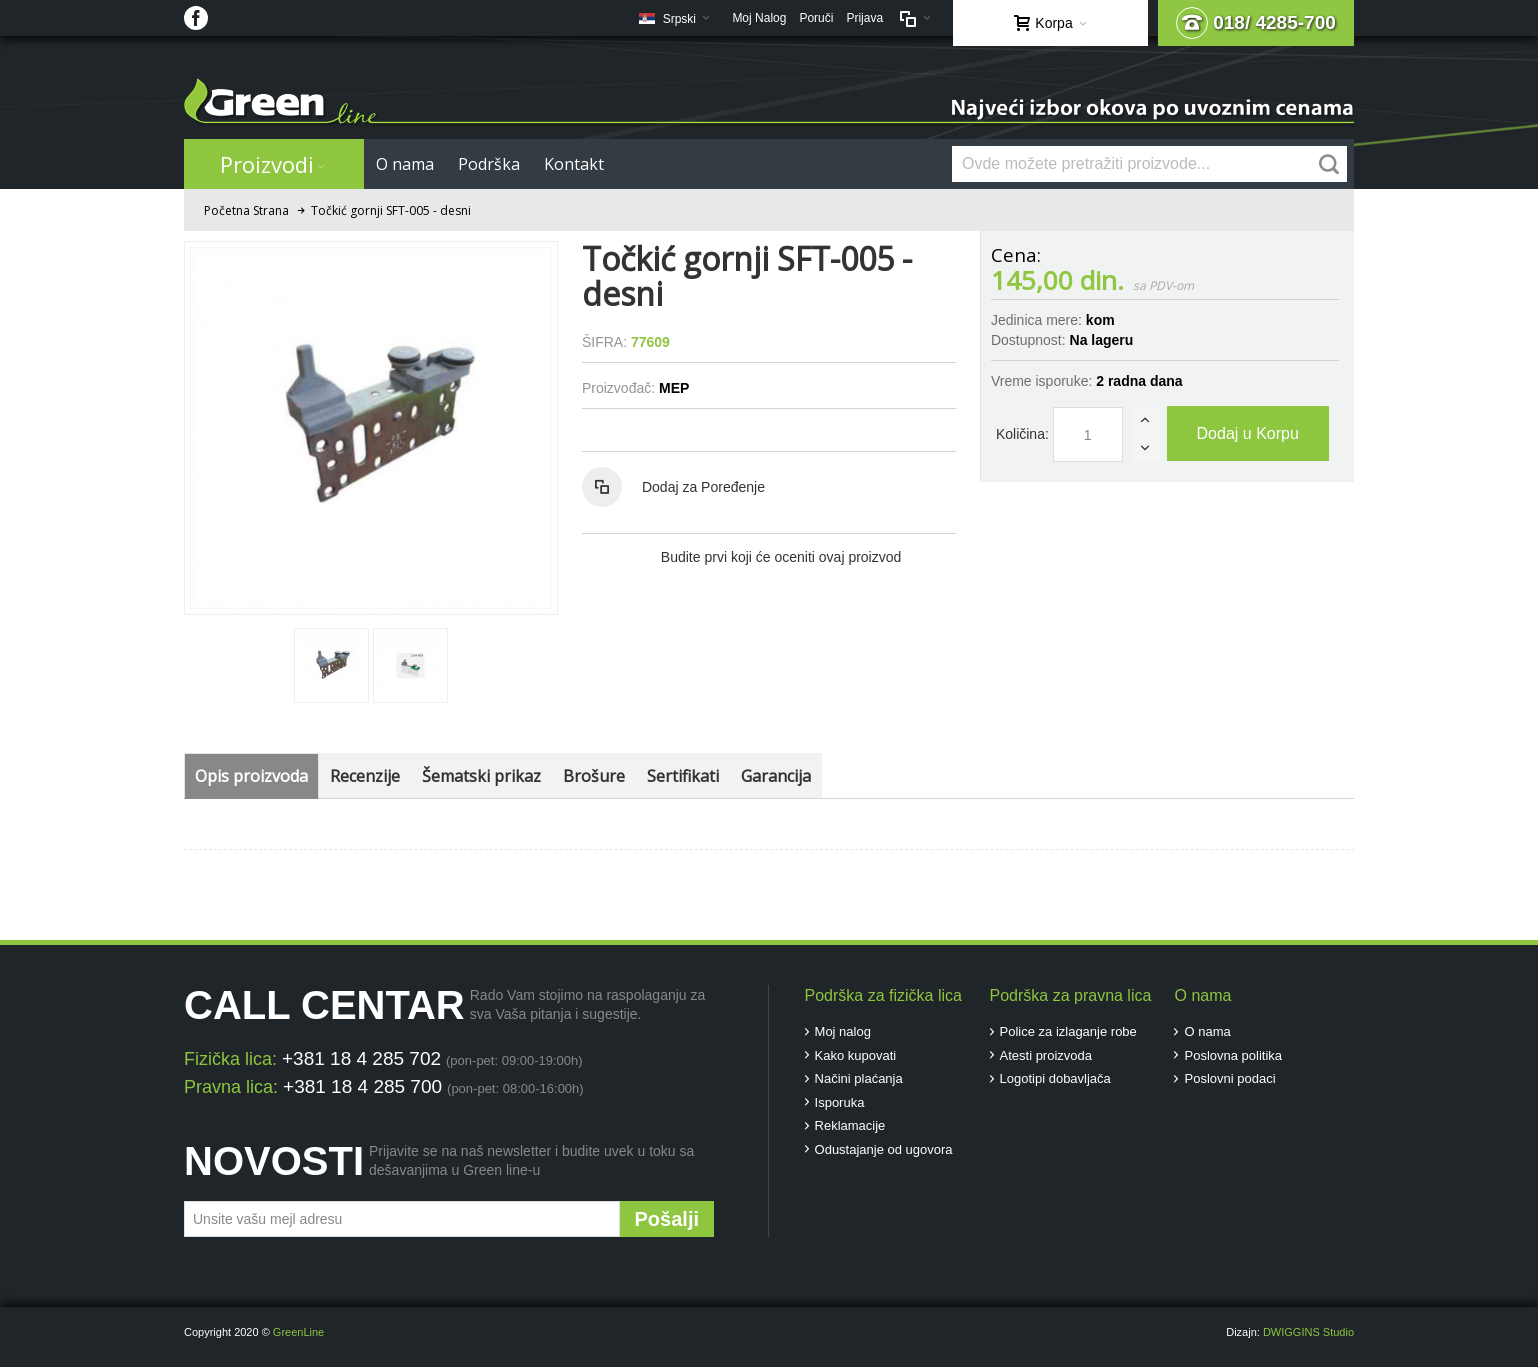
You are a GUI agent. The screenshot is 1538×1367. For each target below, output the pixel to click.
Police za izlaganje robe (1068, 1031)
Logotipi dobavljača (1055, 1078)
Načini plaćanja (859, 1078)
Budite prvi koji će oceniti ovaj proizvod (781, 557)
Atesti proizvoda (1046, 1055)
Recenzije (365, 776)
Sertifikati (683, 776)
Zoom (371, 428)
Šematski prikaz (481, 776)
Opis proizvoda (251, 776)
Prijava (864, 18)
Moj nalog (843, 1031)
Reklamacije (850, 1125)
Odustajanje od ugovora (884, 1149)
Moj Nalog (759, 18)
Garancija (776, 776)
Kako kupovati (856, 1055)
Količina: (1022, 434)
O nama (1207, 1031)
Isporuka (840, 1102)
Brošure (594, 776)
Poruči (816, 18)
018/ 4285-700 (1256, 23)
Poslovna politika (1233, 1055)
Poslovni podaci (1229, 1078)
